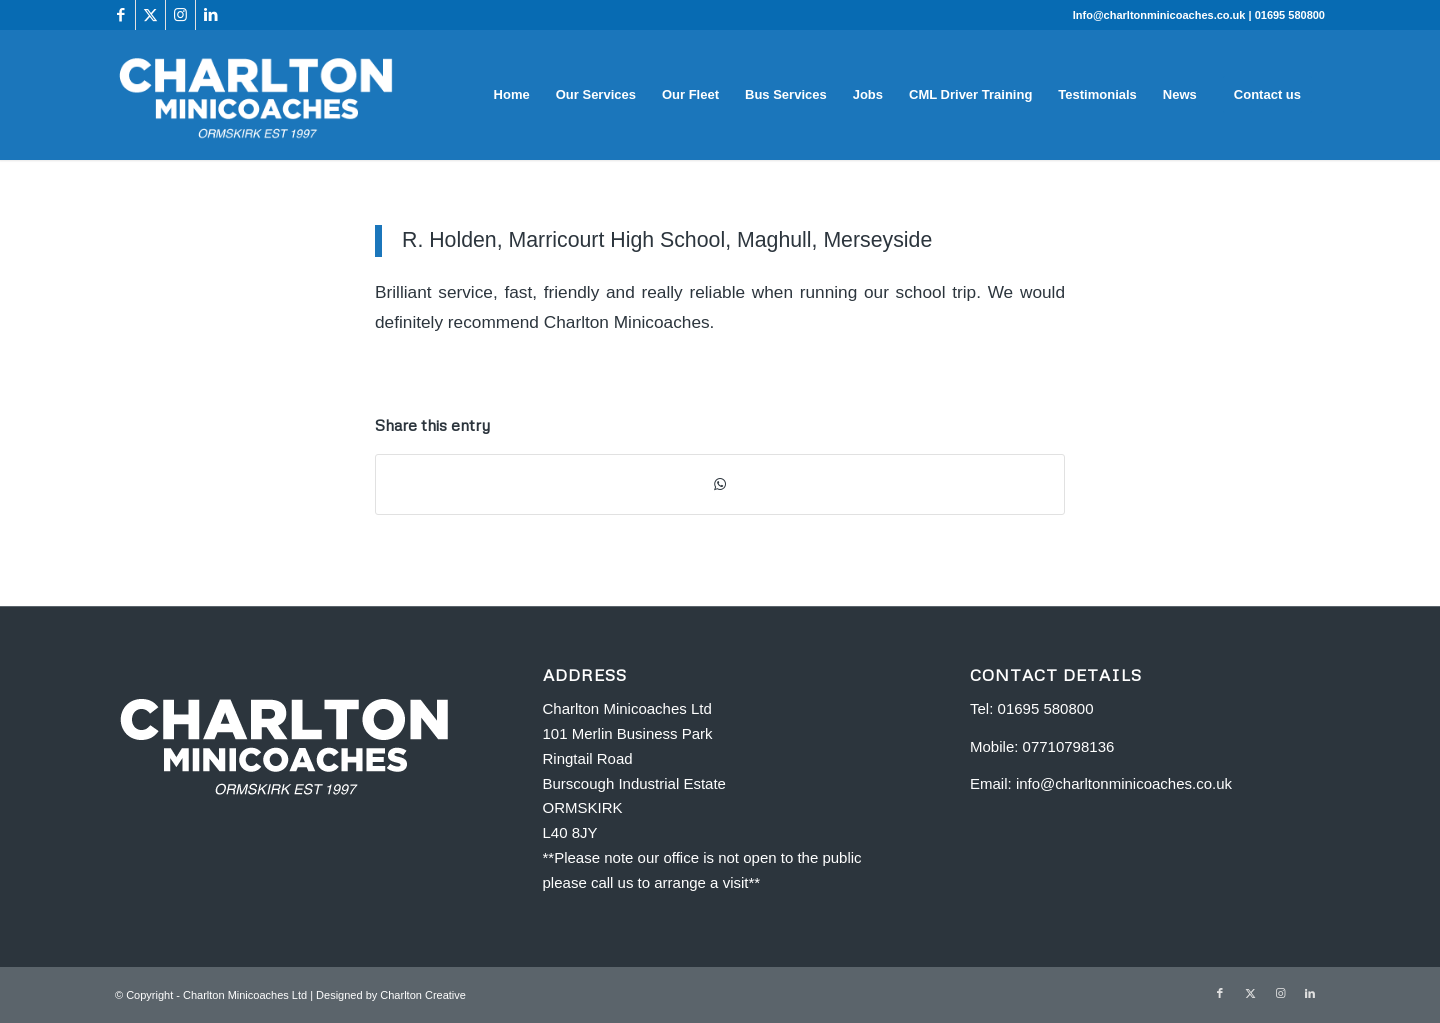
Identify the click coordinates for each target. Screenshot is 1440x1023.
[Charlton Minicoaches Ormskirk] (256, 95)
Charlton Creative (423, 995)
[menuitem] (512, 95)
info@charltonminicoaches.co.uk (1124, 783)
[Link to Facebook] (120, 15)
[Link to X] (150, 15)
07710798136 (1069, 746)
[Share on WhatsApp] (720, 484)
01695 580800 (1290, 15)
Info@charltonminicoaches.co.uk (1161, 15)
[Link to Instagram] (180, 15)
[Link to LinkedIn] (211, 15)
